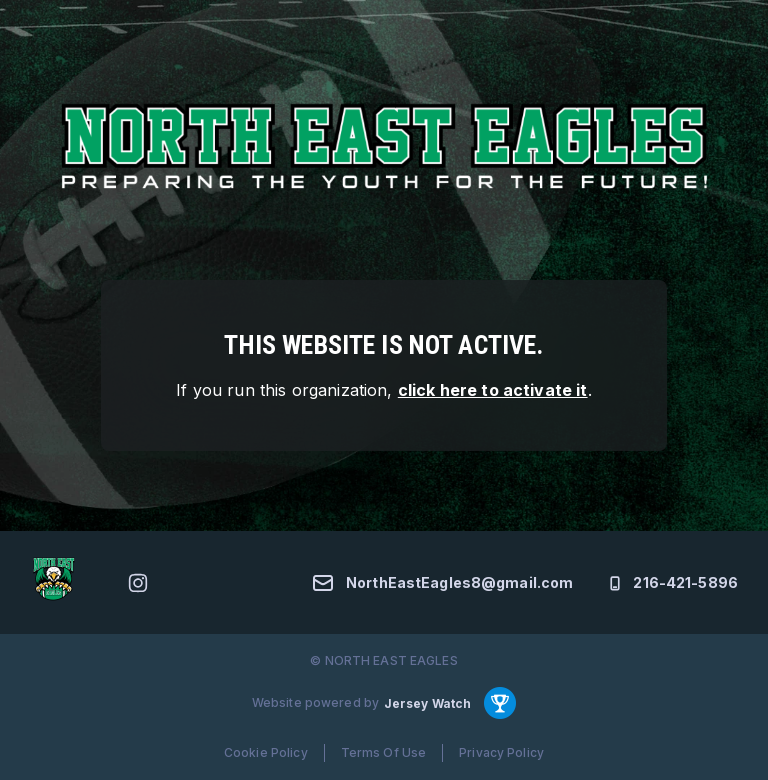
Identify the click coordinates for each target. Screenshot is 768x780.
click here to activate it (493, 390)
